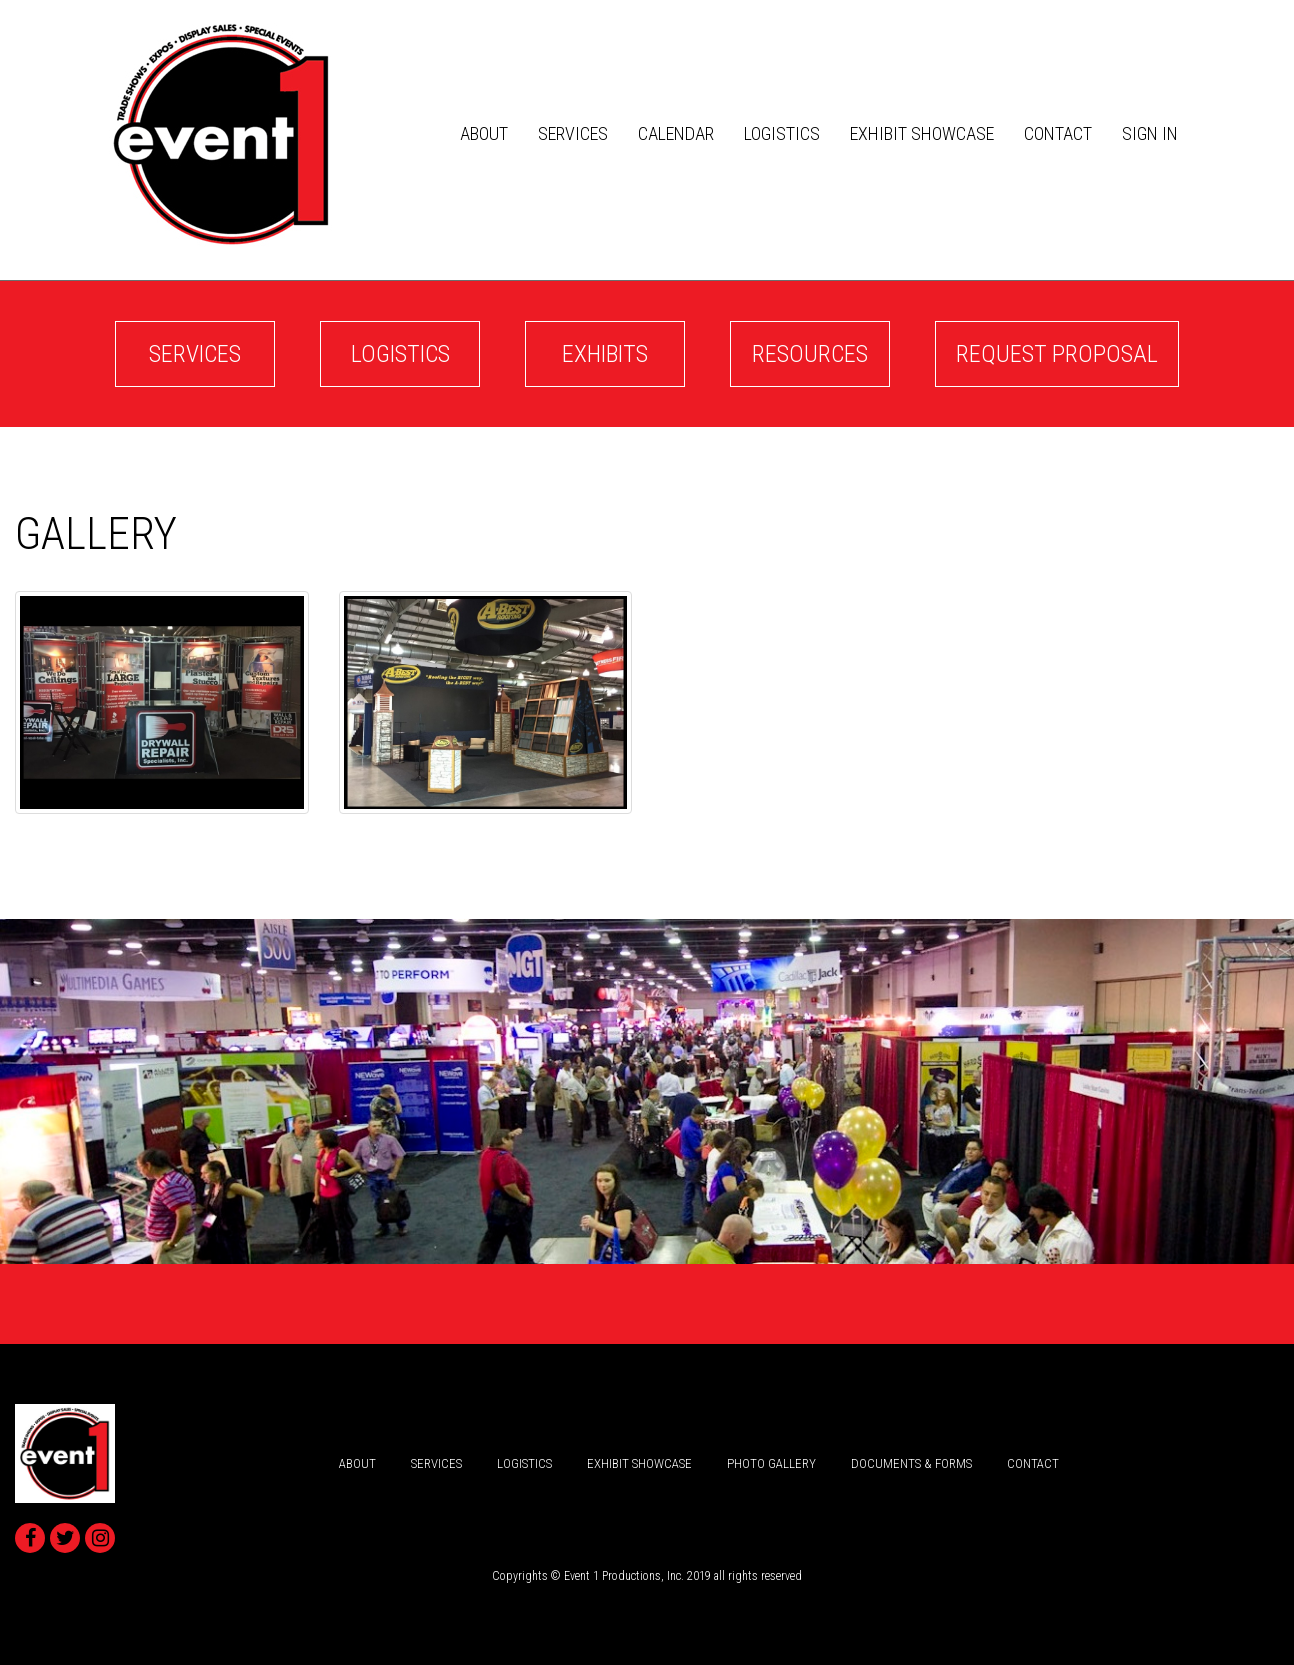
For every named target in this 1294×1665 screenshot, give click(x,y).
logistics (782, 133)
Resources (810, 354)
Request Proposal (1057, 354)
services (573, 133)
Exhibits (605, 354)
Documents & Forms (911, 1463)
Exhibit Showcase (922, 133)
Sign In (1150, 133)
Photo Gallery (771, 1463)
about (484, 133)
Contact (1058, 133)
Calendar (676, 133)
